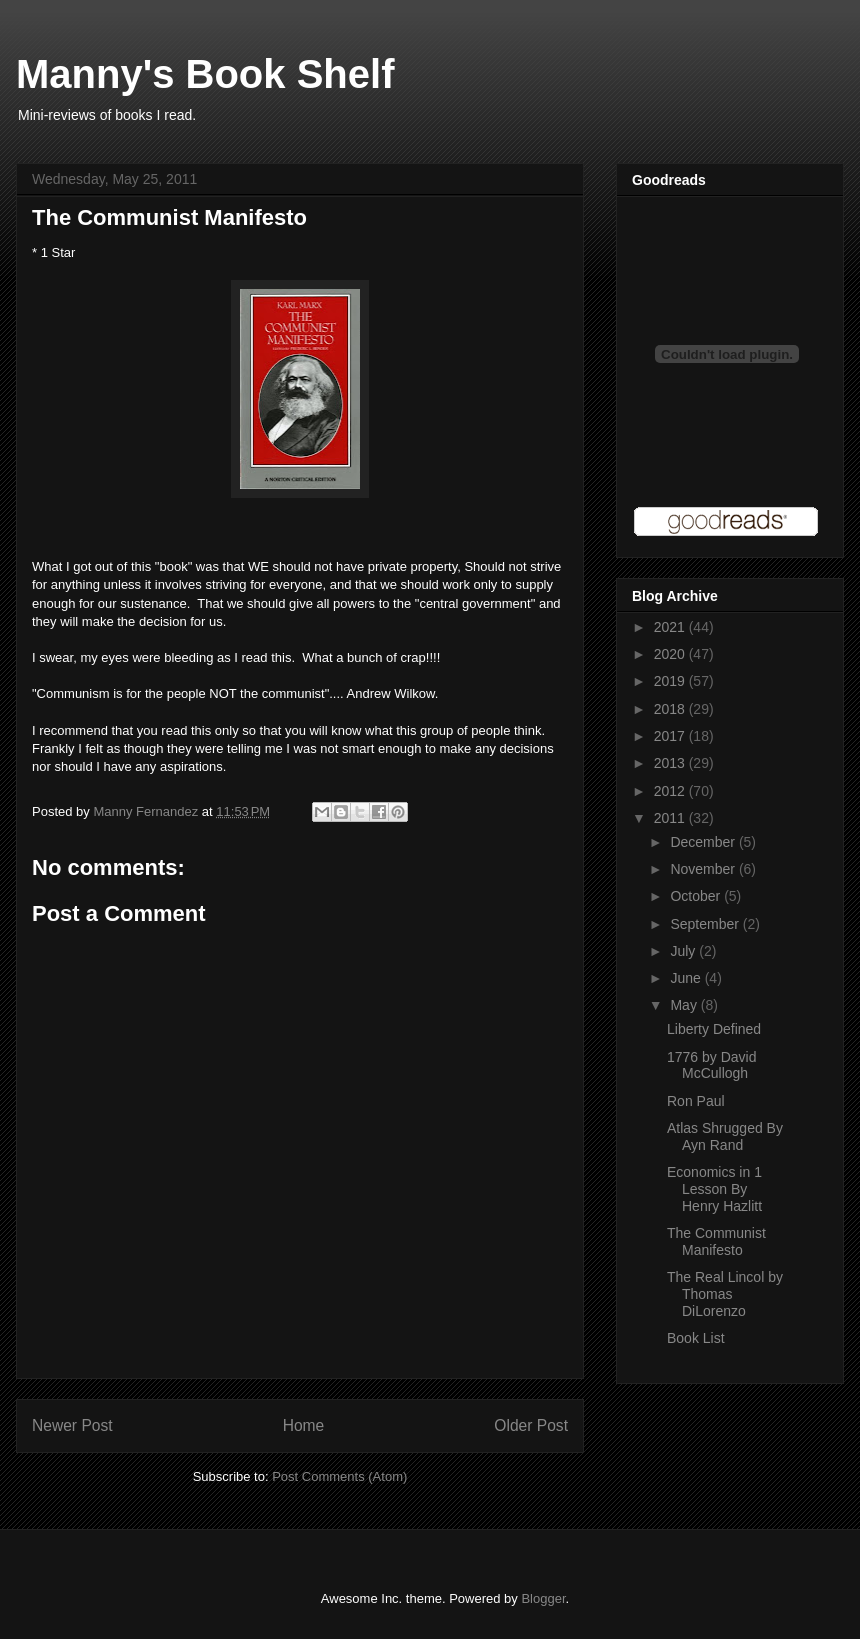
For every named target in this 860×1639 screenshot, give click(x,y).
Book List (696, 1338)
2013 (671, 763)
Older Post (531, 1425)
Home (304, 1425)
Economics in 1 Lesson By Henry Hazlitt (714, 1189)
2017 (671, 736)
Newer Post (72, 1425)
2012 (671, 791)
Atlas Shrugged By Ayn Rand (725, 1136)
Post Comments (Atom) (339, 1476)
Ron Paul (696, 1101)
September (706, 924)
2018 (671, 709)
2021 (671, 627)
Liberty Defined (714, 1029)
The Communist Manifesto (716, 1241)
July (684, 951)
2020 (671, 654)
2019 (671, 681)
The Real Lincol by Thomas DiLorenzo (725, 1294)
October (697, 896)
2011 (671, 818)
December (704, 842)
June (687, 978)
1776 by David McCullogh (712, 1065)
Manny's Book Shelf (205, 74)
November (704, 869)
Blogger (543, 1598)
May (685, 1005)
